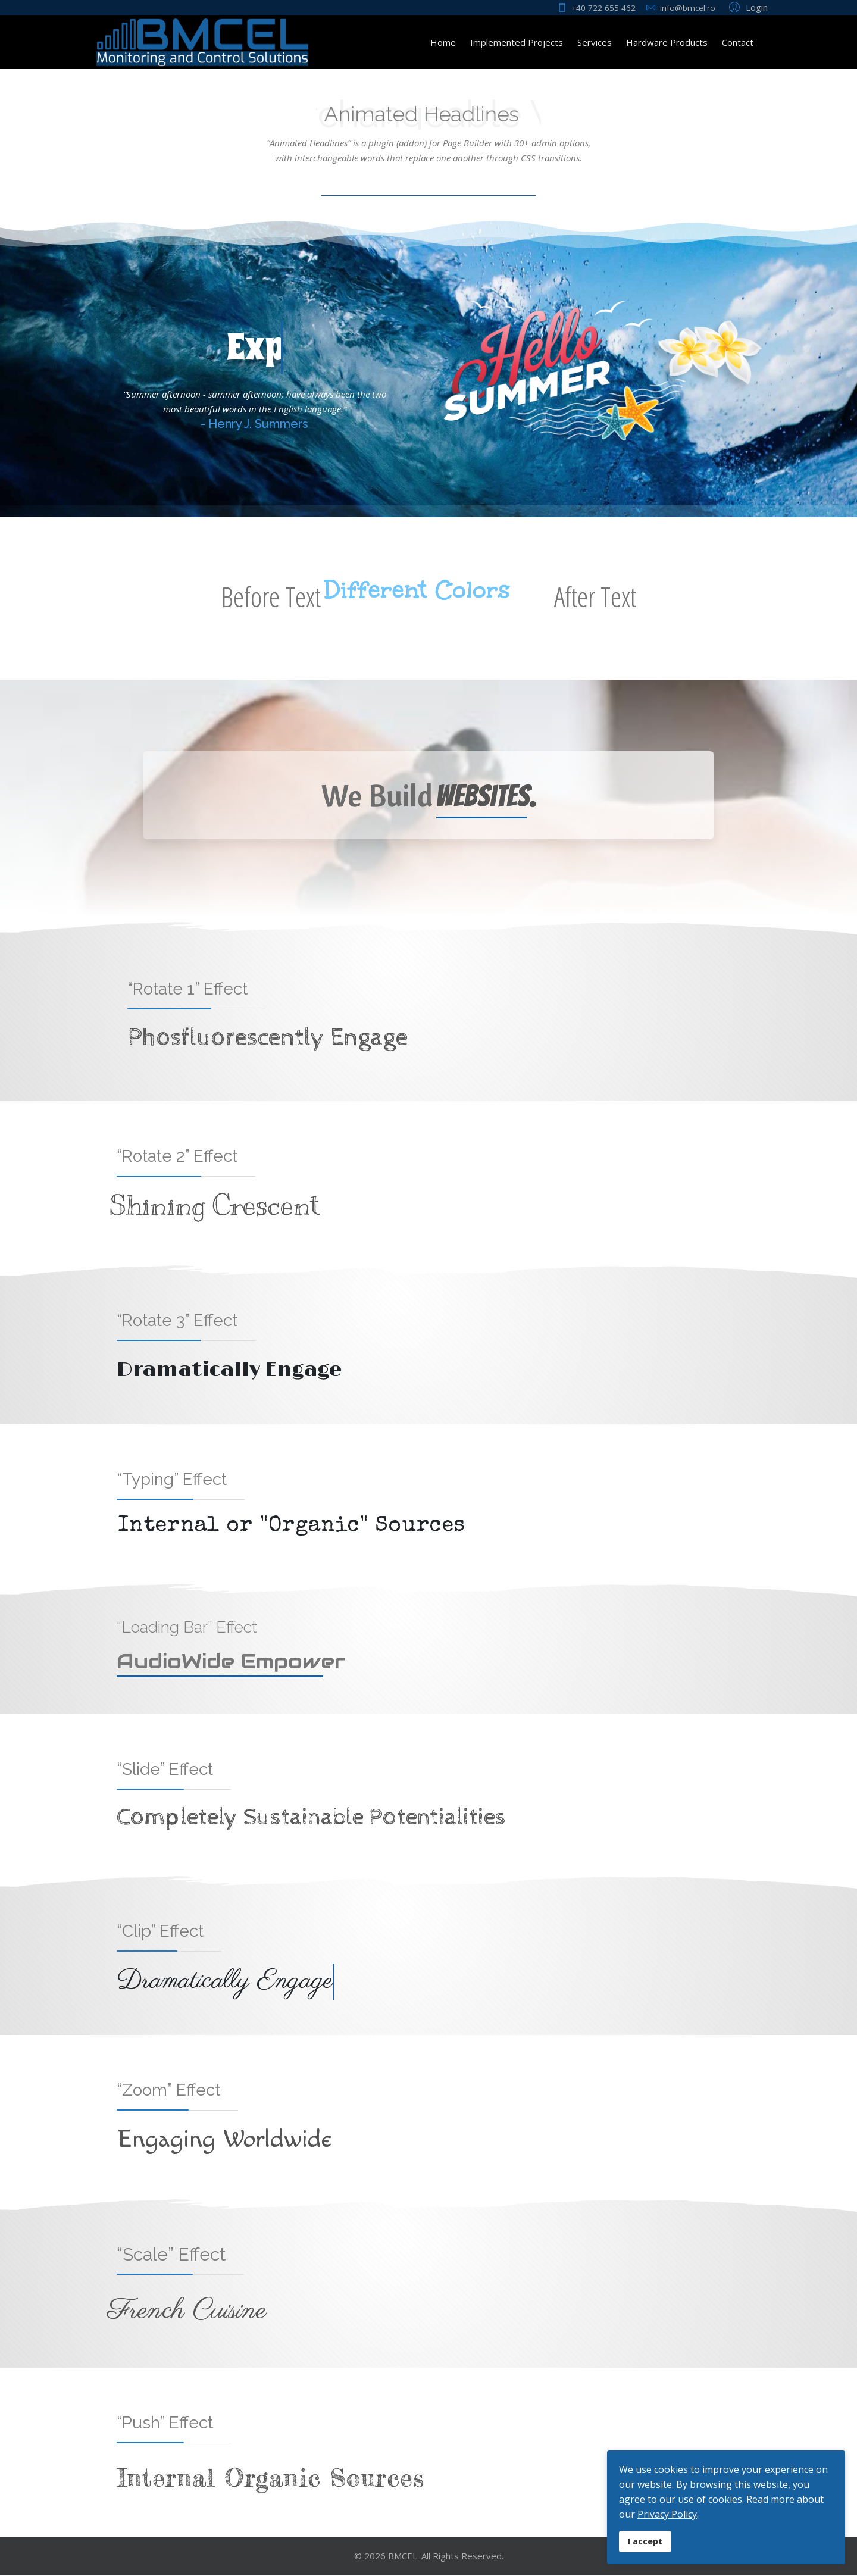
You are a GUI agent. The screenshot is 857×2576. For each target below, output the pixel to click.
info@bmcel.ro (687, 7)
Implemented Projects (516, 42)
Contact (737, 42)
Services (594, 42)
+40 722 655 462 (603, 7)
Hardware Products (667, 42)
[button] (746, 6)
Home (443, 42)
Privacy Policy (667, 2514)
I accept (645, 2541)
